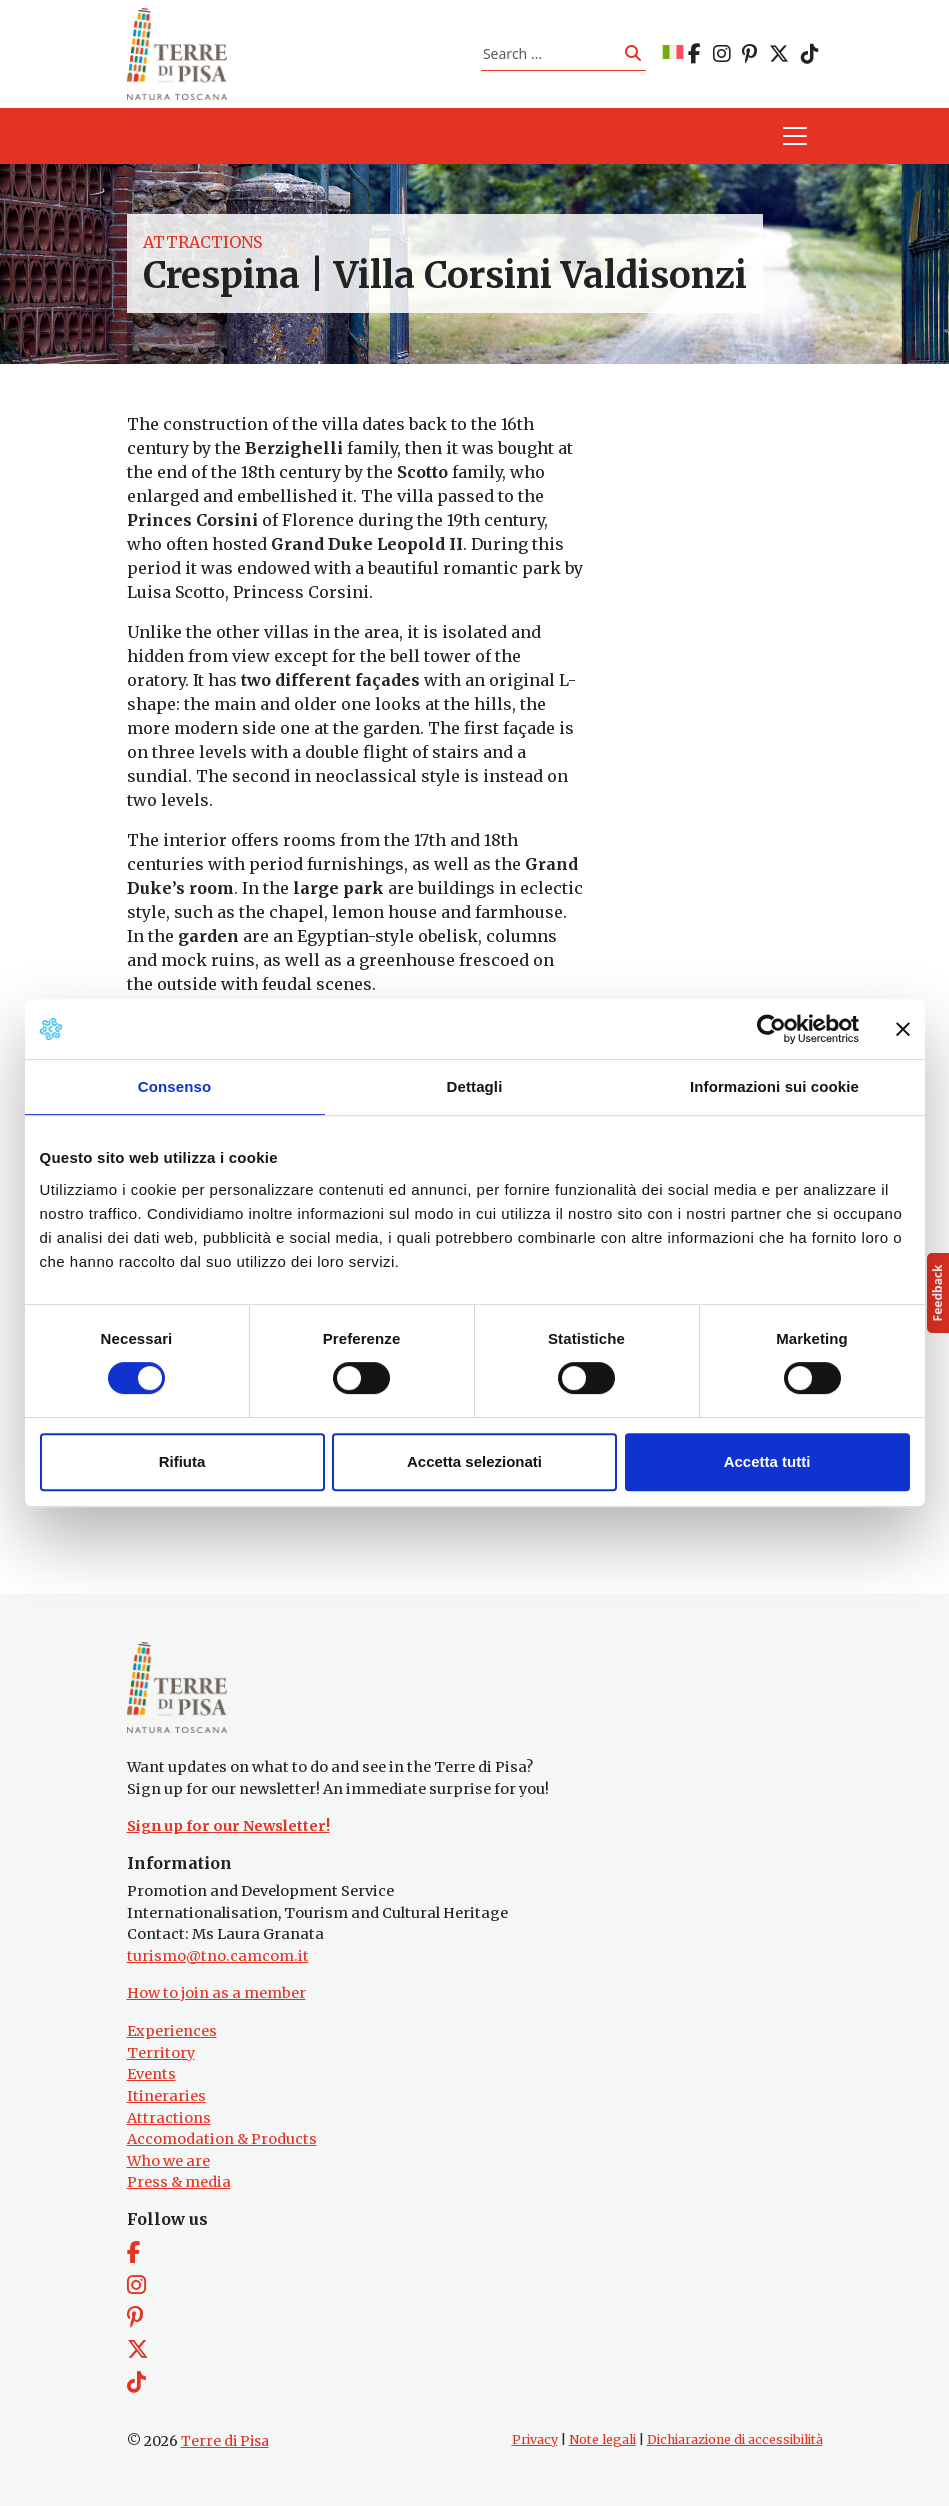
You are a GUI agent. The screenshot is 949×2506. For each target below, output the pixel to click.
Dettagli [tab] (475, 1086)
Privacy (535, 2439)
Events (151, 2074)
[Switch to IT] (673, 53)
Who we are (168, 2161)
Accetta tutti (767, 1461)
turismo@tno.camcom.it (218, 1956)
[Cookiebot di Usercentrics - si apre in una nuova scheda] (771, 1029)
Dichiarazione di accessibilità (735, 2439)
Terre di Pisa (225, 2441)
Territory (161, 2053)
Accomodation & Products (222, 2139)
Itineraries (166, 2096)
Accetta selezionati (474, 1461)
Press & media (179, 2182)
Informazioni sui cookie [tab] (774, 1086)
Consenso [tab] (174, 1086)
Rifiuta (182, 1461)
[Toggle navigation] (795, 136)
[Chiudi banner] (903, 1029)
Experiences (172, 2031)
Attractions (202, 242)
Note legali (602, 2439)
